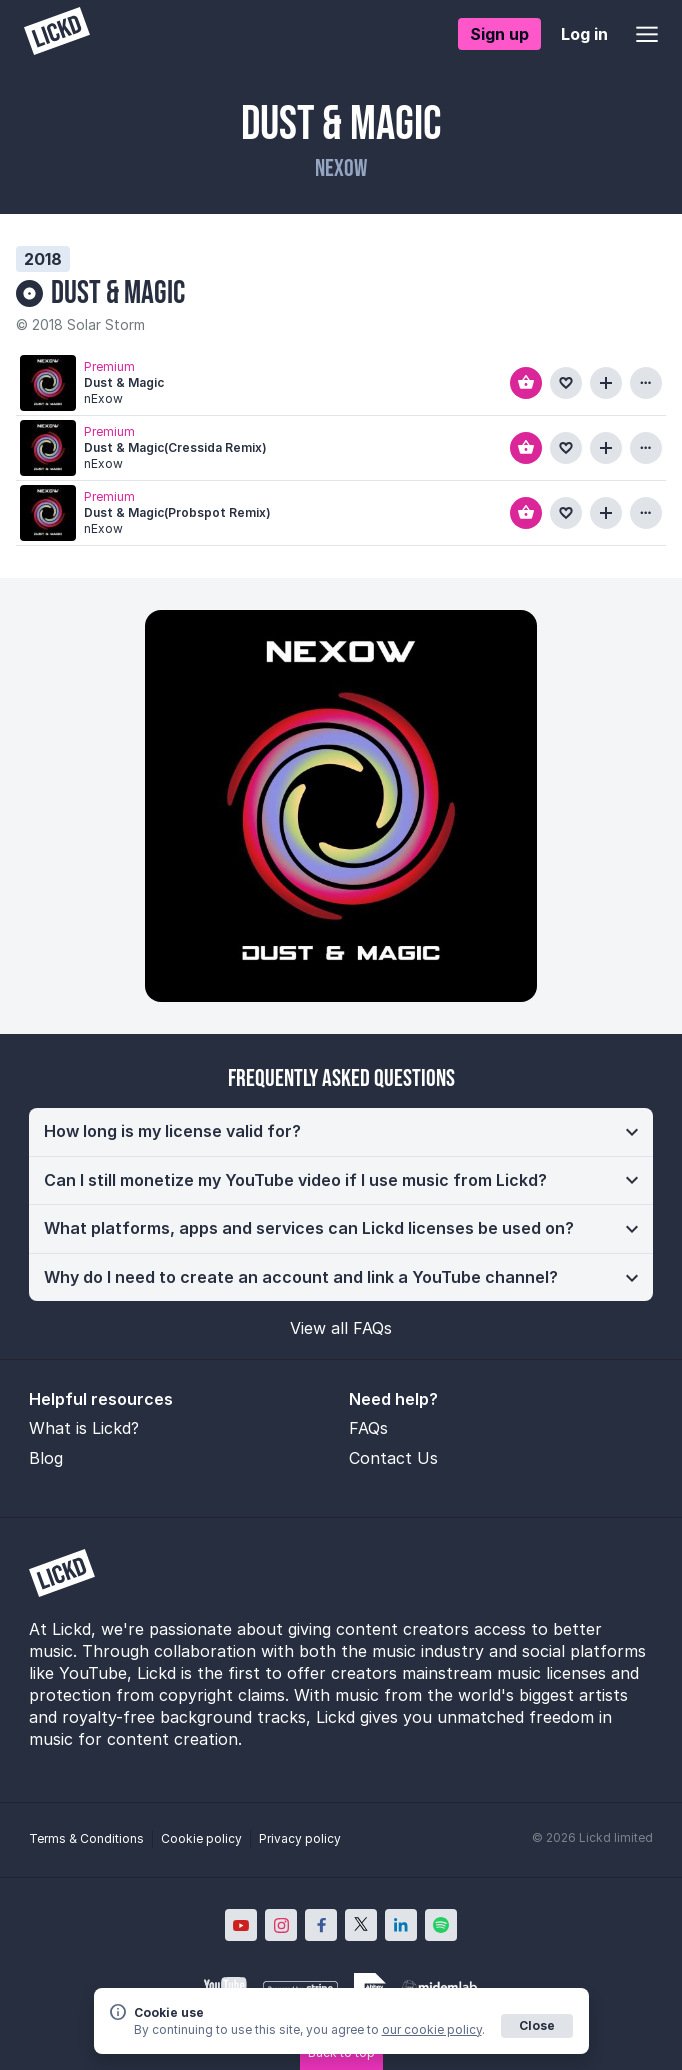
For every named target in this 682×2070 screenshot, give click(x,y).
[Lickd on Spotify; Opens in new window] (441, 1925)
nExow (341, 168)
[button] (341, 1132)
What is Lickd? (84, 1428)
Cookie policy (201, 1838)
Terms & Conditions (86, 1838)
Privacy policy (300, 1838)
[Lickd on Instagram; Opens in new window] (281, 1925)
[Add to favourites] (566, 383)
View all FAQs (341, 1328)
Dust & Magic (118, 293)
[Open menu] (647, 34)
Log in (584, 34)
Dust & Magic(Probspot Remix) (177, 512)
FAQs (368, 1428)
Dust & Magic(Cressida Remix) (175, 447)
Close (537, 2025)
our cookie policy (432, 2029)
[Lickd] (57, 33)
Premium (109, 365)
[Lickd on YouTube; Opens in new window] (241, 1925)
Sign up (499, 34)
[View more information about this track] (646, 383)
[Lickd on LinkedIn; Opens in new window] (401, 1925)
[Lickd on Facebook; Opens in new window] (321, 1925)
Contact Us (393, 1458)
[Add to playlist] (606, 383)
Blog (46, 1458)
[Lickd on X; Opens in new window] (361, 1925)
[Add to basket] (526, 383)
